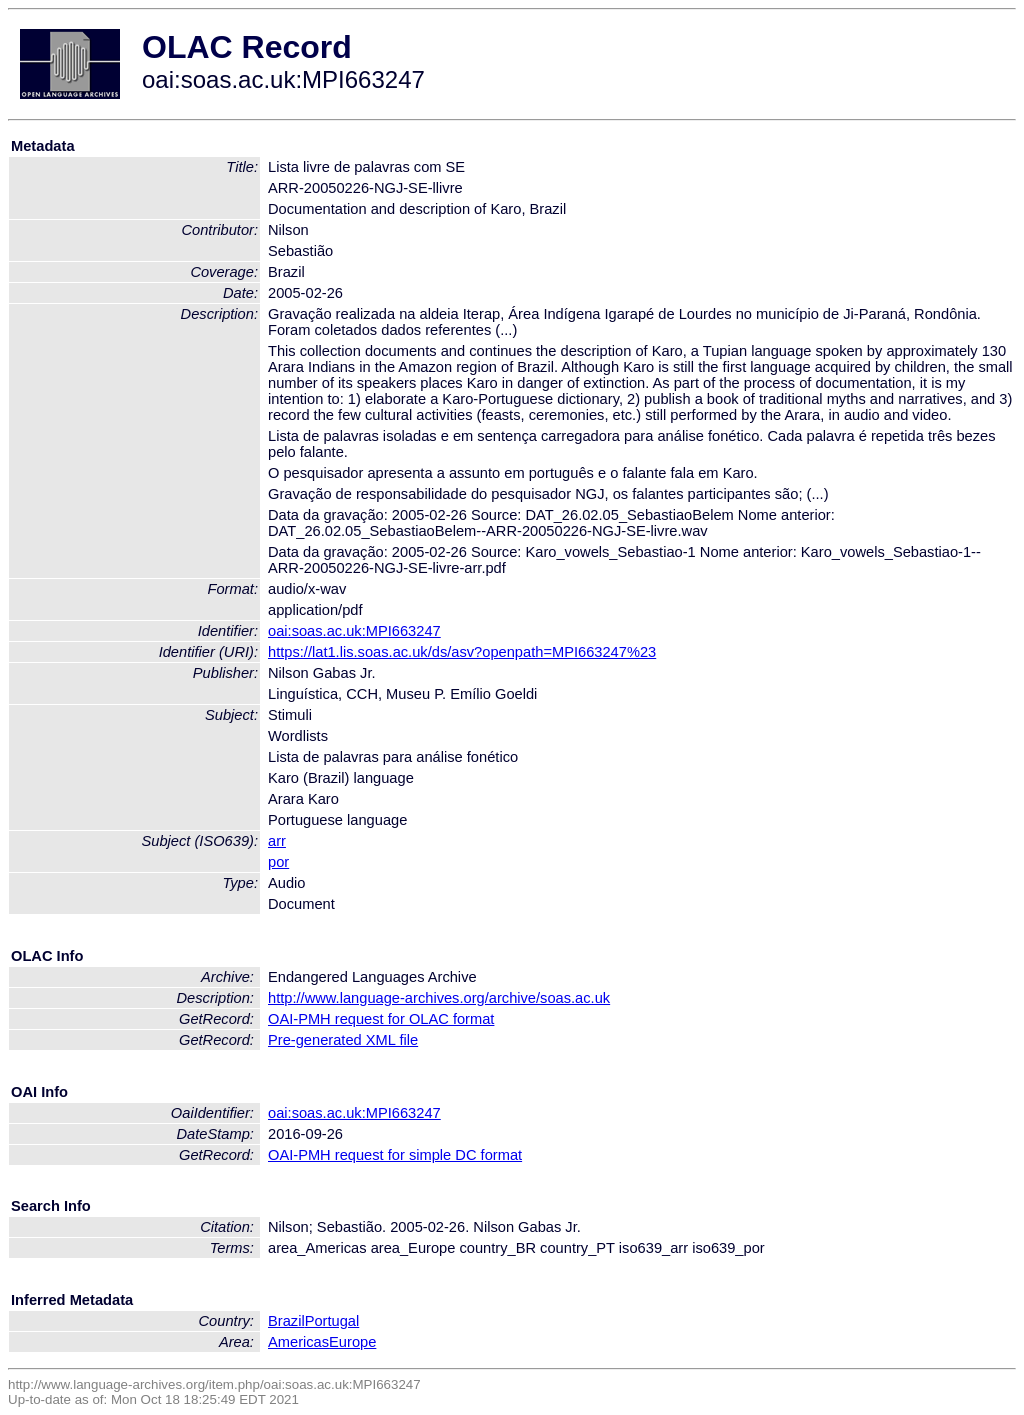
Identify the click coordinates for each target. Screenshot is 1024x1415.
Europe (352, 1342)
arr (277, 841)
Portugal (332, 1321)
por (278, 862)
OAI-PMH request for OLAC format (381, 1019)
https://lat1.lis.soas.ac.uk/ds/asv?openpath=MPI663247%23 (462, 652)
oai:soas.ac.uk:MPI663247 (354, 631)
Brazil (286, 1321)
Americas (298, 1342)
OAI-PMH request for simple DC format (395, 1155)
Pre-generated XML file (343, 1040)
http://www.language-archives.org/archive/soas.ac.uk (439, 998)
